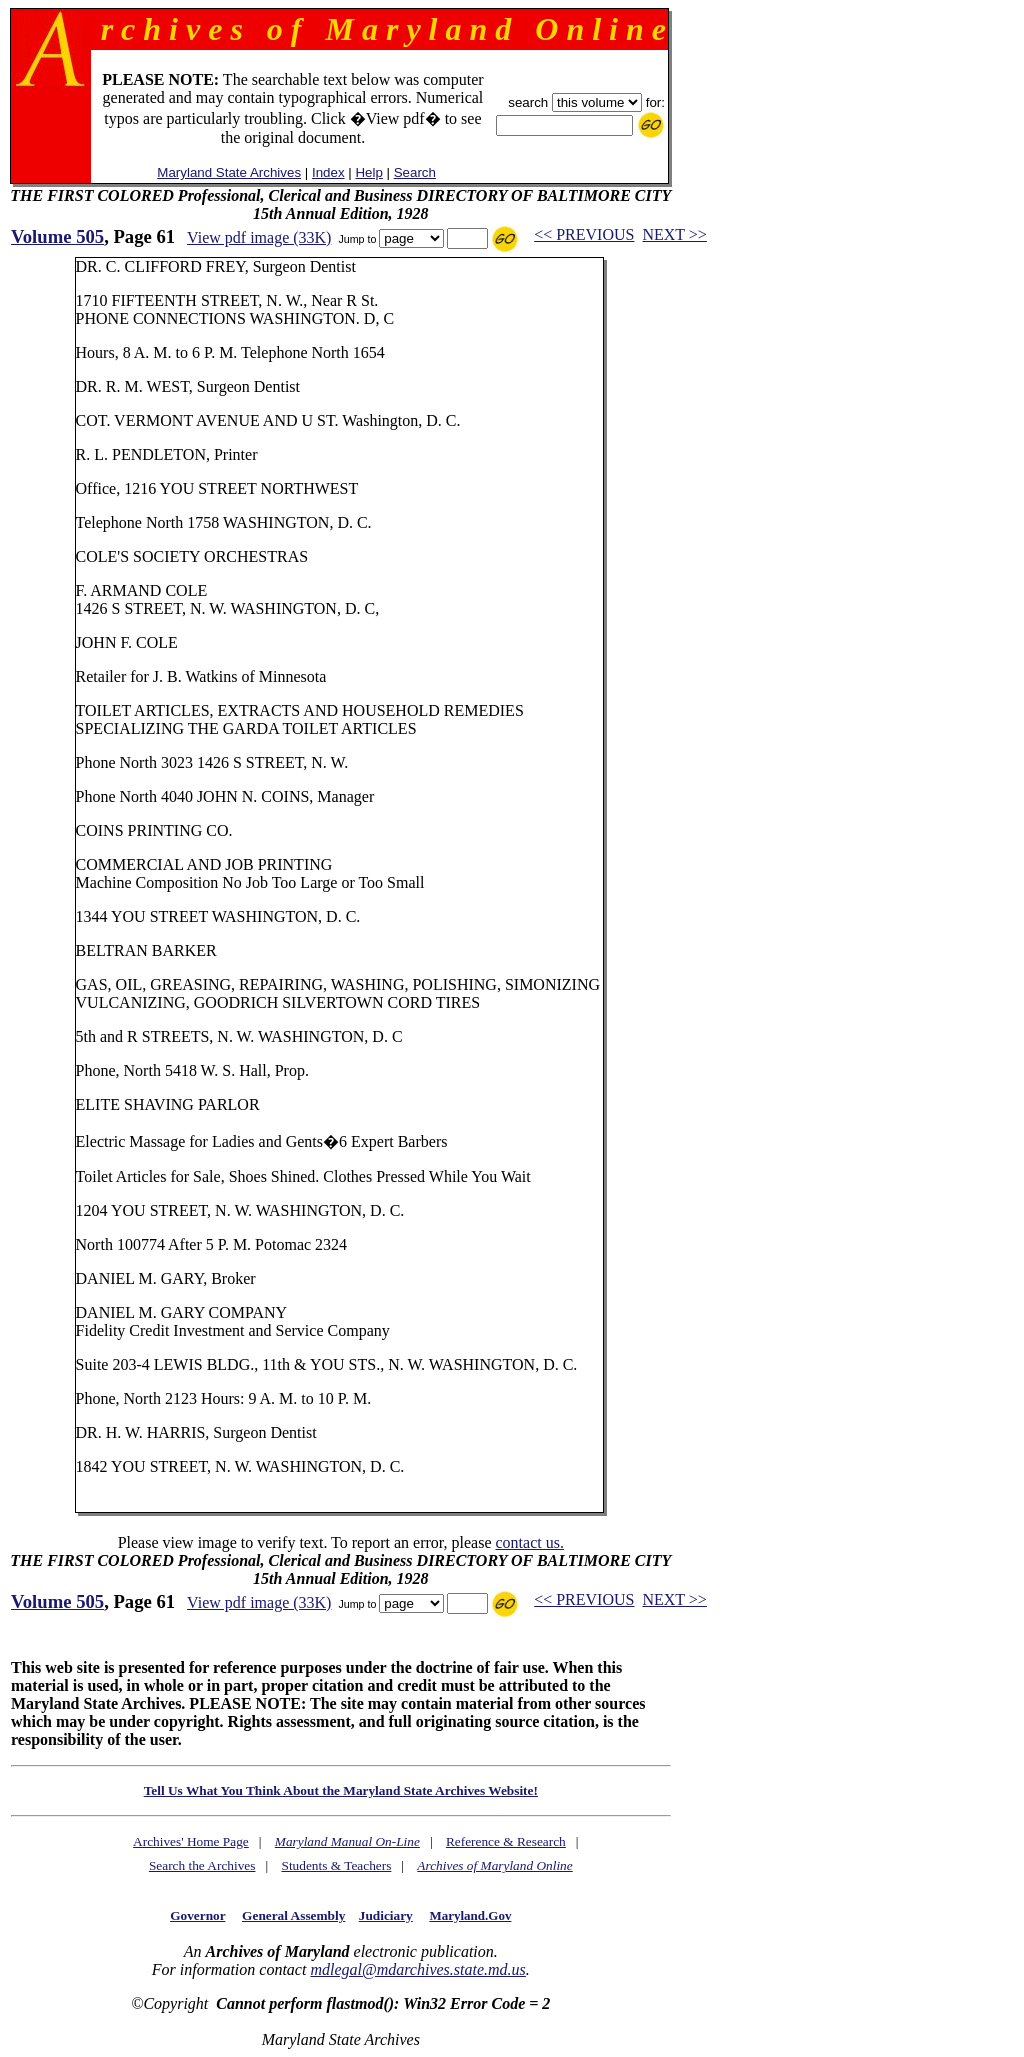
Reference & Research (506, 1841)
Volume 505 (57, 236)
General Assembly (293, 1915)
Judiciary (386, 1915)
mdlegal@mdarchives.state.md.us (417, 1969)
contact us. (529, 1542)
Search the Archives (202, 1865)
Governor (197, 1915)
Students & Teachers (336, 1865)
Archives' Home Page (191, 1841)
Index (328, 172)
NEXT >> (674, 234)
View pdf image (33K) (259, 237)
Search (415, 172)
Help (368, 172)
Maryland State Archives (229, 172)
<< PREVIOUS (584, 234)
